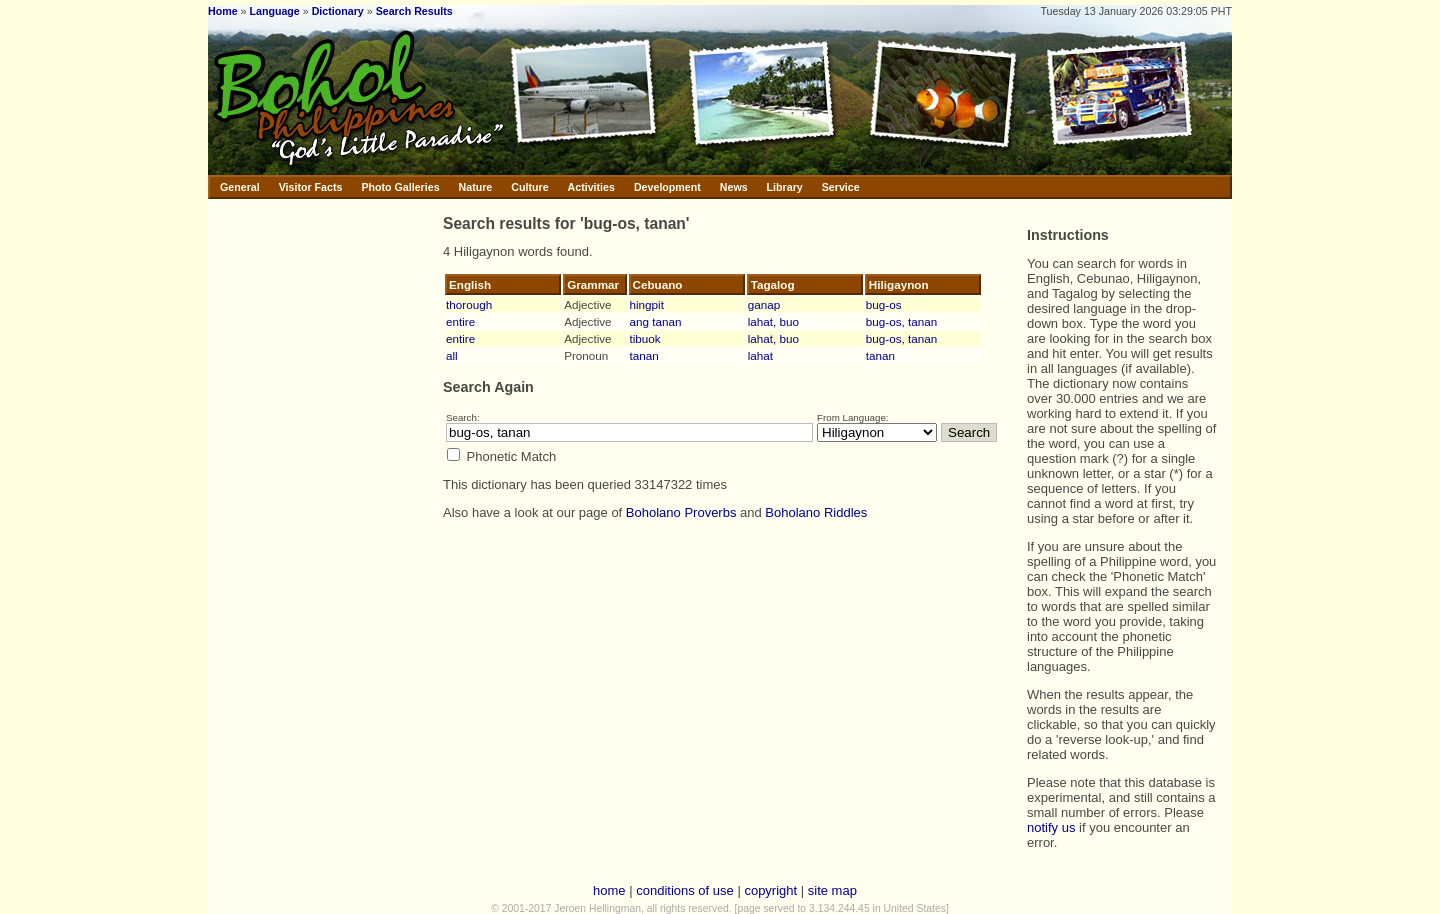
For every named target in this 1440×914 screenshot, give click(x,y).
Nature (476, 187)
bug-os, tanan (901, 321)
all (452, 355)
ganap (764, 304)
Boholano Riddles (816, 512)
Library (785, 187)
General (240, 187)
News (734, 187)
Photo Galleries (400, 187)
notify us (1051, 827)
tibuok (645, 338)
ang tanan (656, 321)
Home (223, 11)
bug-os (884, 304)
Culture (529, 187)
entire (460, 321)
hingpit (647, 304)
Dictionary (338, 11)
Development (667, 187)
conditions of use (685, 890)
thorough (469, 304)
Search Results (414, 11)
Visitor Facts (311, 187)
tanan (644, 355)
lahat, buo (773, 321)
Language (274, 11)
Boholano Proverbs (681, 512)
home (609, 890)
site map (832, 890)
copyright (770, 890)
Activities (591, 187)
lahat (760, 355)
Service (841, 187)
